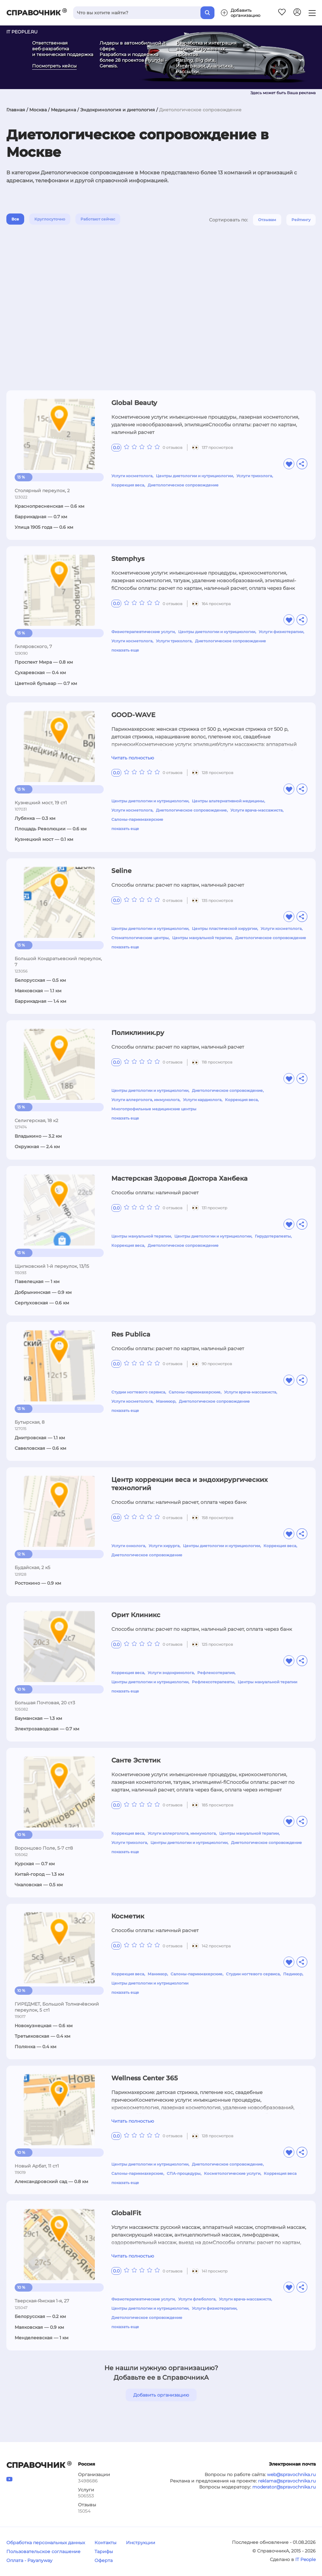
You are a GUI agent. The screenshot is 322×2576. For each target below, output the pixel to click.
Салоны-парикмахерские (137, 819)
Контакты (105, 2542)
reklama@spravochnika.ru (287, 2481)
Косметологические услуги (232, 2173)
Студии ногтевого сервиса (138, 1392)
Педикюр (292, 1974)
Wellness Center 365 (144, 2078)
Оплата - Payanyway (29, 2560)
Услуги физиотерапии (281, 631)
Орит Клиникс (135, 1615)
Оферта (103, 2560)
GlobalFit (126, 2213)
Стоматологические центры (140, 937)
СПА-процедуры (183, 2173)
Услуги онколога (128, 1545)
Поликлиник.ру (137, 1033)
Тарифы (103, 2551)
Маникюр (165, 1401)
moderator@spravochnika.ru (284, 2487)
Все (15, 219)
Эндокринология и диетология (117, 110)
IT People (305, 2559)
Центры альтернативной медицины (228, 801)
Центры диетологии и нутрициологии (194, 475)
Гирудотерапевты (273, 1236)
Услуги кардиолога (202, 1099)
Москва (38, 110)
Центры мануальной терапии (202, 937)
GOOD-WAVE (133, 715)
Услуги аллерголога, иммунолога (145, 1099)
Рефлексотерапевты (213, 1681)
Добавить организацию (161, 2395)
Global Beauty (134, 403)
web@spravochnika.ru (291, 2474)
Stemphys (127, 558)
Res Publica (130, 1334)
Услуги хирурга (164, 1545)
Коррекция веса (127, 485)
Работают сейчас (97, 219)
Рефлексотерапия (215, 1672)
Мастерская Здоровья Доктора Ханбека (179, 1178)
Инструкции (140, 2542)
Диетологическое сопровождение (183, 485)
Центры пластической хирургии (224, 928)
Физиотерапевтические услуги (143, 631)
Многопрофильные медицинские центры (153, 1108)
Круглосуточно (49, 219)
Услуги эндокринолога (171, 1672)
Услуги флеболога (196, 2299)
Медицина (63, 110)
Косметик (127, 1916)
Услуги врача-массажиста (256, 810)
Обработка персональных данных (45, 2542)
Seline (121, 871)
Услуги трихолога (254, 475)
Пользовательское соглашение (43, 2551)
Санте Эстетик (135, 1760)
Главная (15, 110)
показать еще (125, 650)
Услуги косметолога (131, 475)
